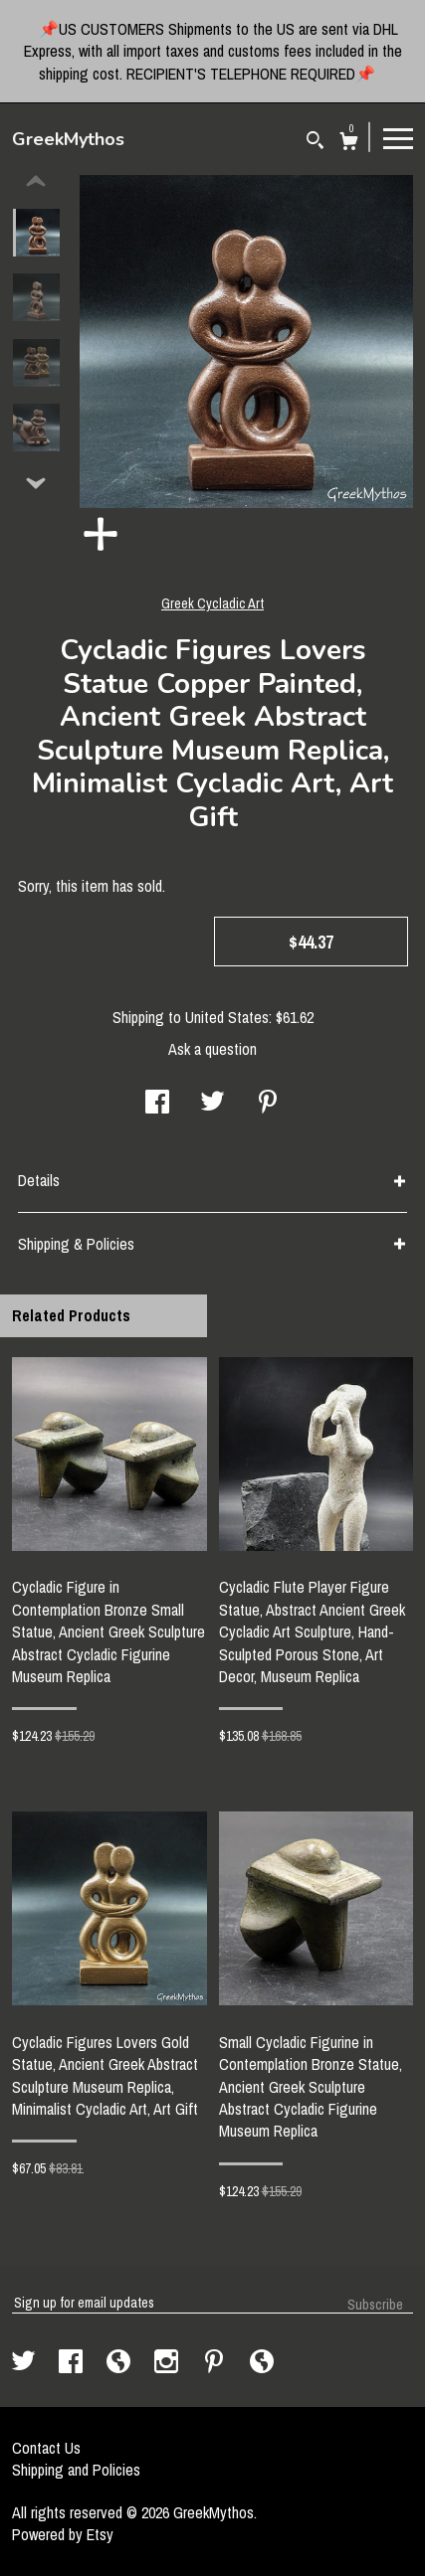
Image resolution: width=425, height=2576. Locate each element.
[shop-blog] (120, 2363)
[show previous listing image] (36, 182)
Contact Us (46, 2448)
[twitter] (25, 2363)
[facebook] (73, 2363)
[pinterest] (216, 2363)
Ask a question (212, 1049)
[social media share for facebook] (157, 1104)
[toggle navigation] (398, 137)
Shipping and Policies (76, 2470)
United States (227, 1017)
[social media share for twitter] (212, 1104)
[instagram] (168, 2363)
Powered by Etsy (62, 2534)
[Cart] (348, 143)
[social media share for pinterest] (268, 1104)
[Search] (315, 142)
